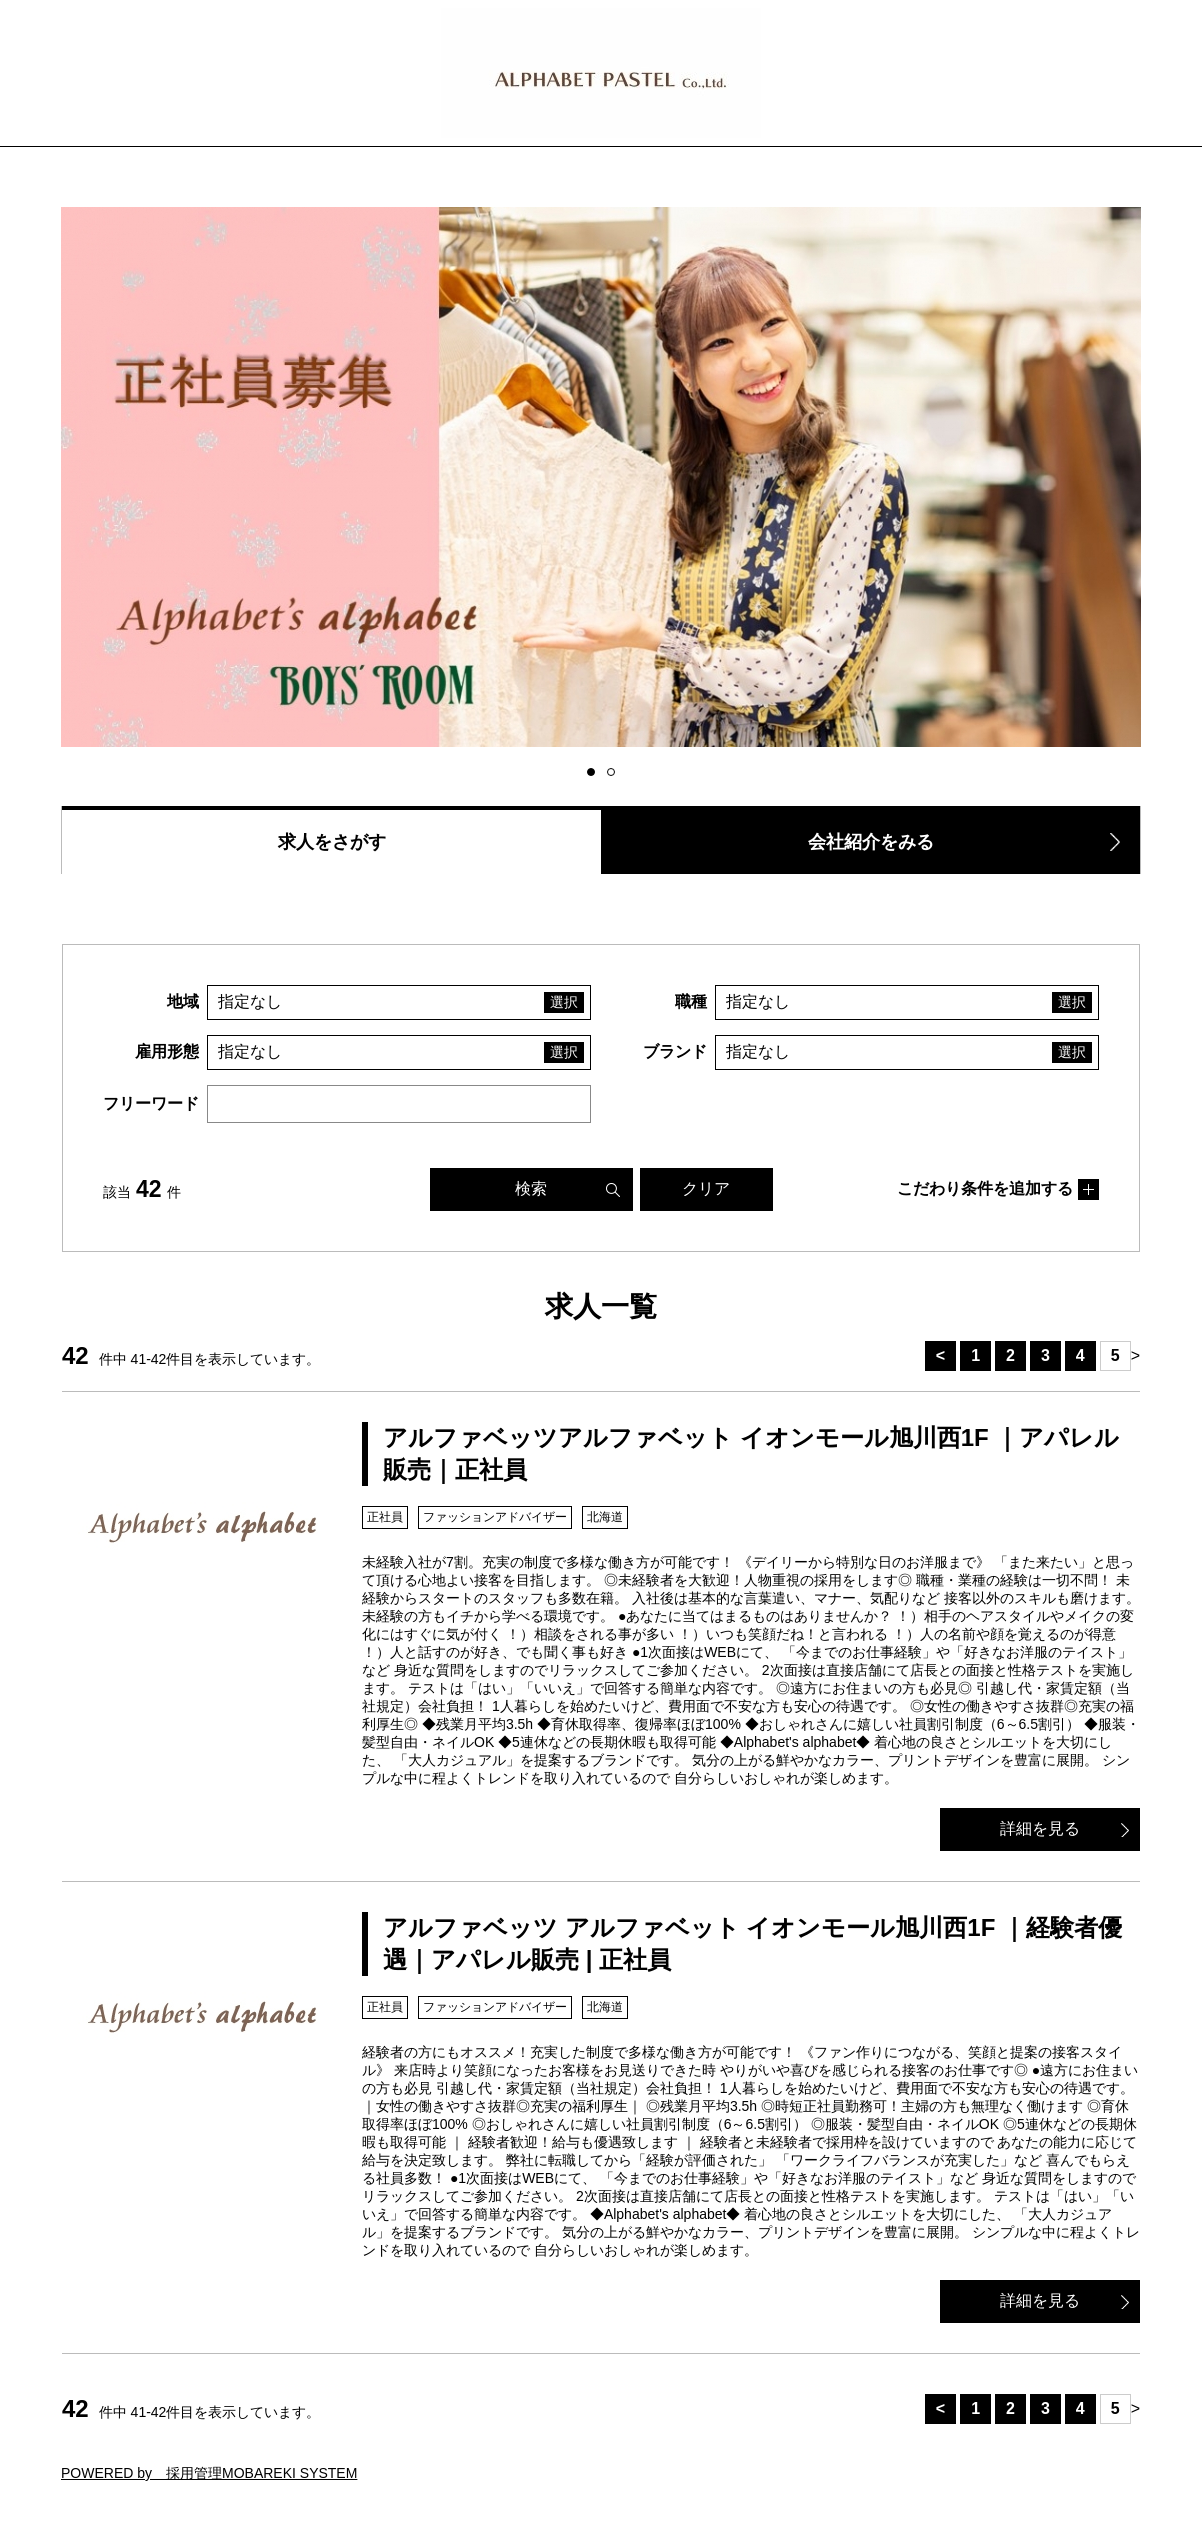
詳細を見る (1040, 1828)
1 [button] (594, 773)
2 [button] (614, 773)
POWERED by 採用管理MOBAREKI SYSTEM (209, 2473)
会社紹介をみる (871, 842)
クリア (706, 1188)
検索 (531, 1188)
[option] (601, 479)
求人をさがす (332, 842)
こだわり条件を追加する (985, 1188)
